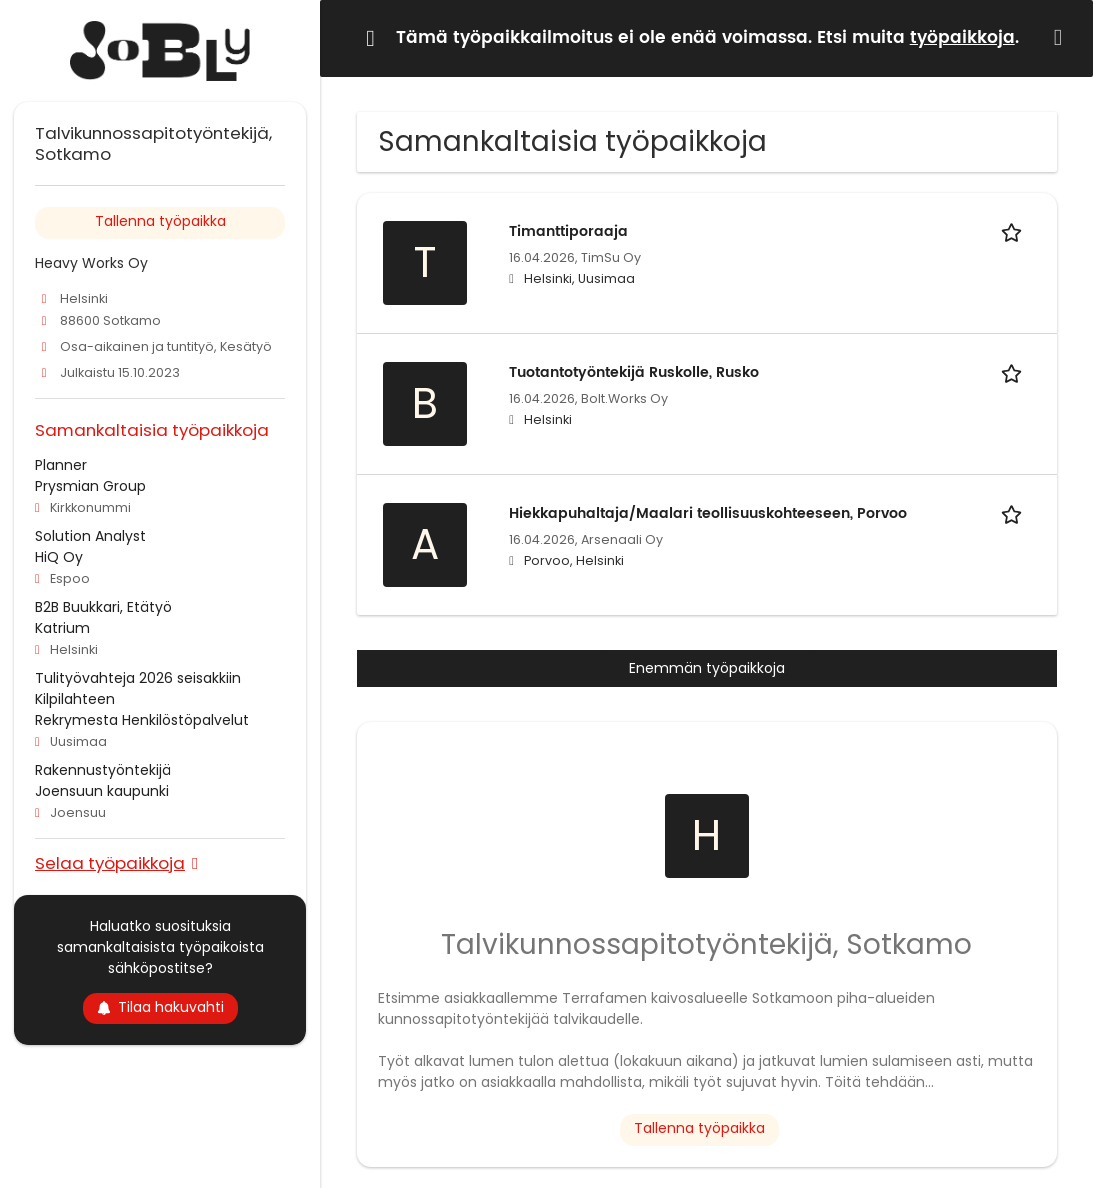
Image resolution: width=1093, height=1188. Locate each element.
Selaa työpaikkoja (110, 862)
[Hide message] (1062, 37)
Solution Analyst (90, 536)
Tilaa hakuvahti (160, 1007)
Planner (61, 465)
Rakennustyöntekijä (103, 770)
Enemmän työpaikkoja (707, 668)
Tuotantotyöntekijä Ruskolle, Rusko (634, 372)
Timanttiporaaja (568, 231)
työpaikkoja (962, 38)
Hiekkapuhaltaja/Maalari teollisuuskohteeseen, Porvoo (708, 513)
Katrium (62, 628)
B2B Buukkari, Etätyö (103, 607)
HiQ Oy (59, 557)
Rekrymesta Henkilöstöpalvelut (142, 720)
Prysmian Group (90, 486)
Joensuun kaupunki (102, 791)
